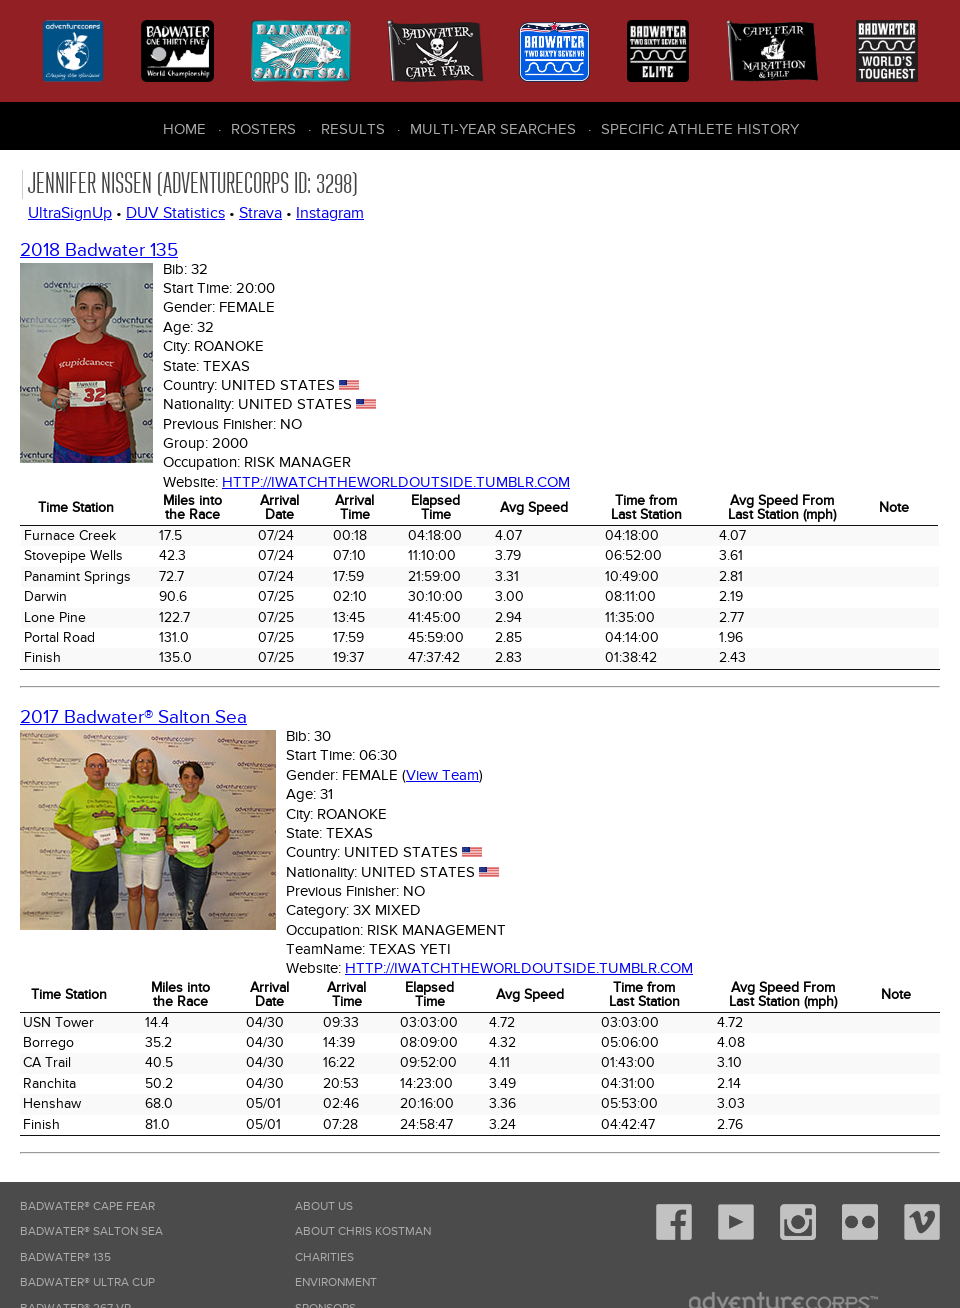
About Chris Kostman (363, 1231)
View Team (442, 775)
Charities (324, 1257)
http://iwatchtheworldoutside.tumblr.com (396, 482)
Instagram (330, 213)
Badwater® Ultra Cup (87, 1282)
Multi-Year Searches (493, 129)
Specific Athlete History (700, 129)
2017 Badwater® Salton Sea (133, 717)
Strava (260, 213)
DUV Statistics (175, 213)
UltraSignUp (70, 213)
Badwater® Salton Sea (91, 1231)
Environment (336, 1282)
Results (353, 129)
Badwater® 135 (65, 1257)
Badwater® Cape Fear (87, 1206)
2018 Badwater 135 (99, 250)
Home (184, 129)
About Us (324, 1206)
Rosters (263, 129)
